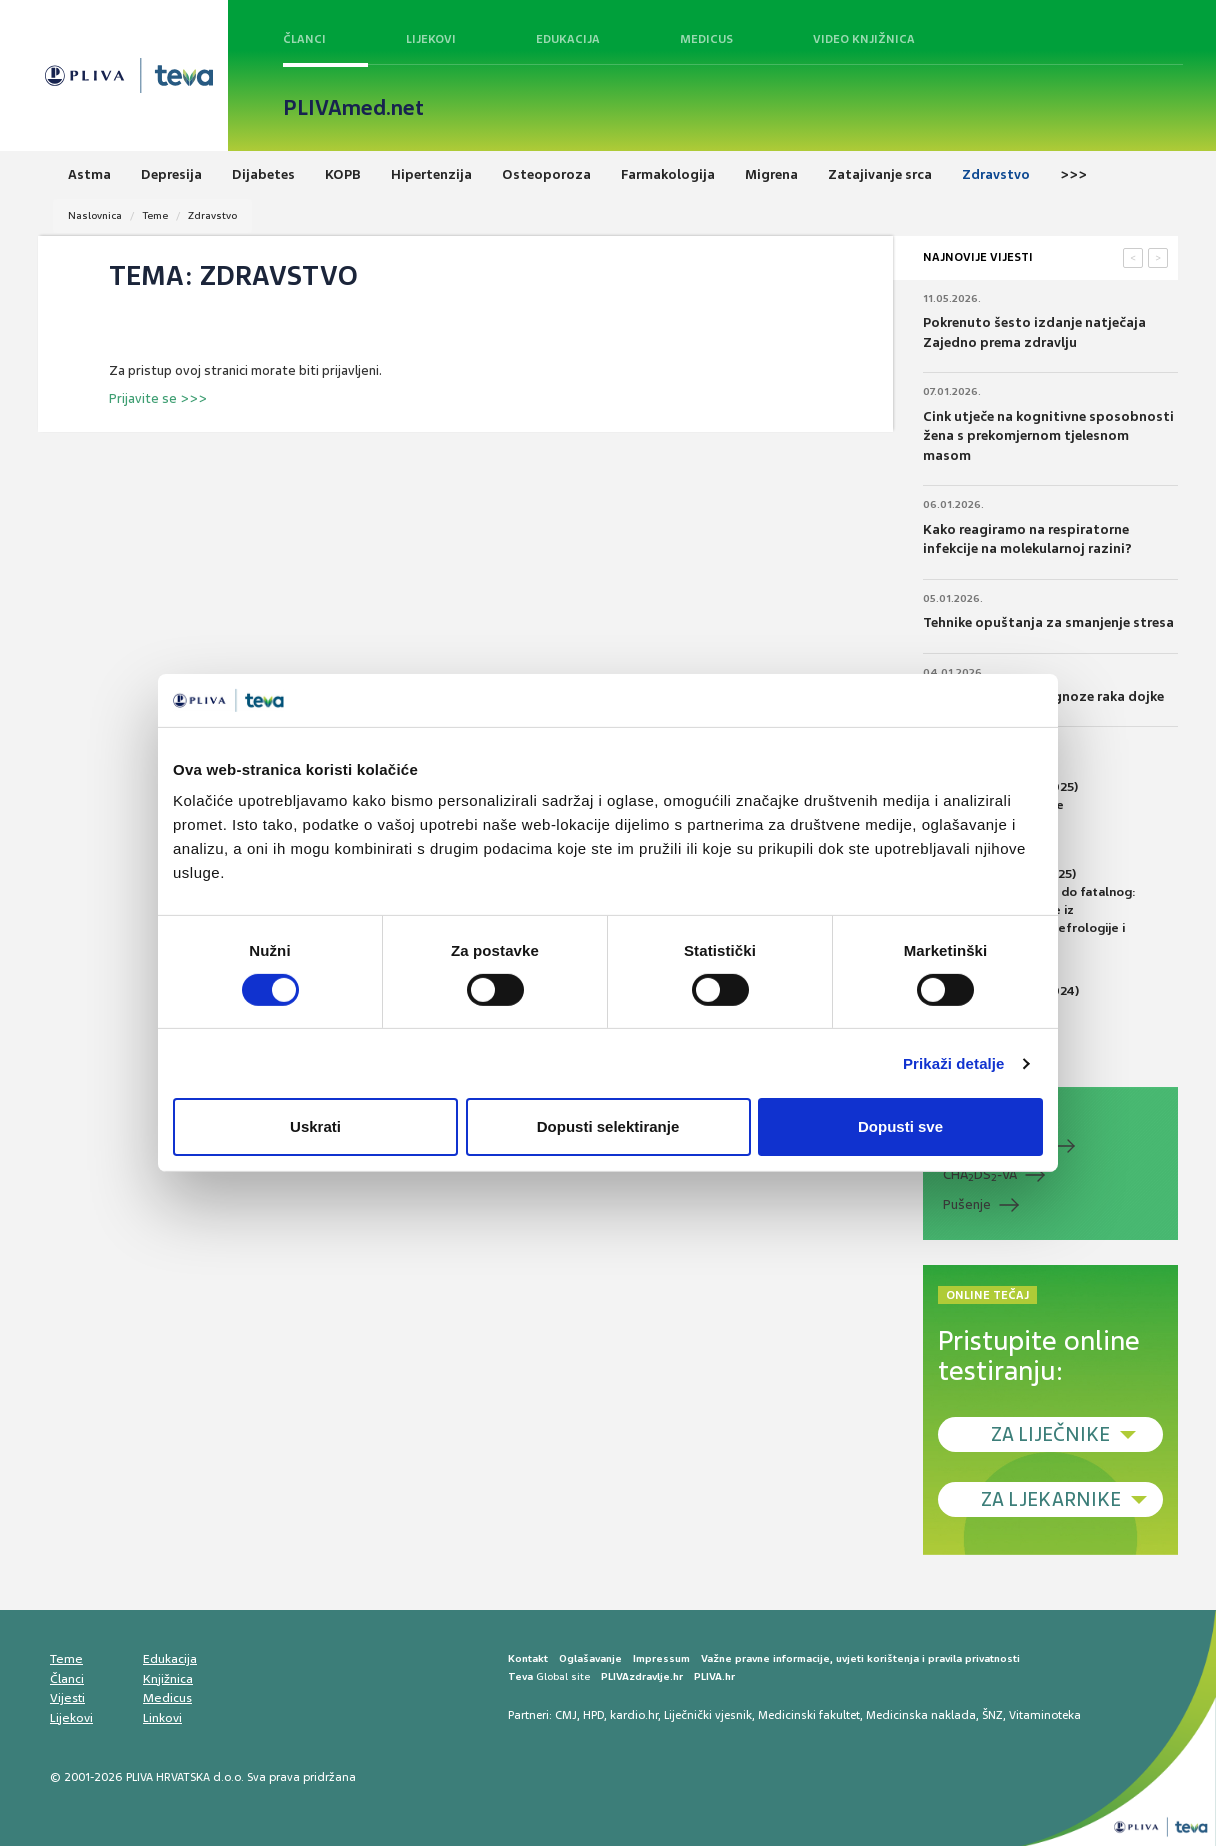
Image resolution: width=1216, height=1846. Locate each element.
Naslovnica (95, 215)
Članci (304, 39)
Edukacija (568, 39)
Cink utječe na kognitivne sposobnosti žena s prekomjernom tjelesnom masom (1048, 436)
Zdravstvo (212, 215)
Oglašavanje (590, 1658)
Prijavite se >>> (158, 398)
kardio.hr (634, 1715)
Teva (520, 1676)
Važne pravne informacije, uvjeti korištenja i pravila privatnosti (860, 1658)
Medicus (706, 39)
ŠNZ (992, 1715)
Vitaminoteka (1045, 1715)
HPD (593, 1715)
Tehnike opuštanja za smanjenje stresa (1048, 622)
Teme (155, 215)
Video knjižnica (864, 39)
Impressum (661, 1658)
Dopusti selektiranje (608, 1126)
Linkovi (162, 1718)
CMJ (566, 1715)
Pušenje (967, 1204)
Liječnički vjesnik (708, 1715)
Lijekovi (431, 39)
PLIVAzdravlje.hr (642, 1676)
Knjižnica (168, 1679)
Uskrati (315, 1126)
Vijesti (67, 1698)
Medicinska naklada (921, 1715)
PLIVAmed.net (353, 108)
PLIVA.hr (714, 1676)
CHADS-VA (980, 1175)
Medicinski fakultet (809, 1715)
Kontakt (528, 1658)
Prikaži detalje (954, 1063)
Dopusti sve (900, 1126)
